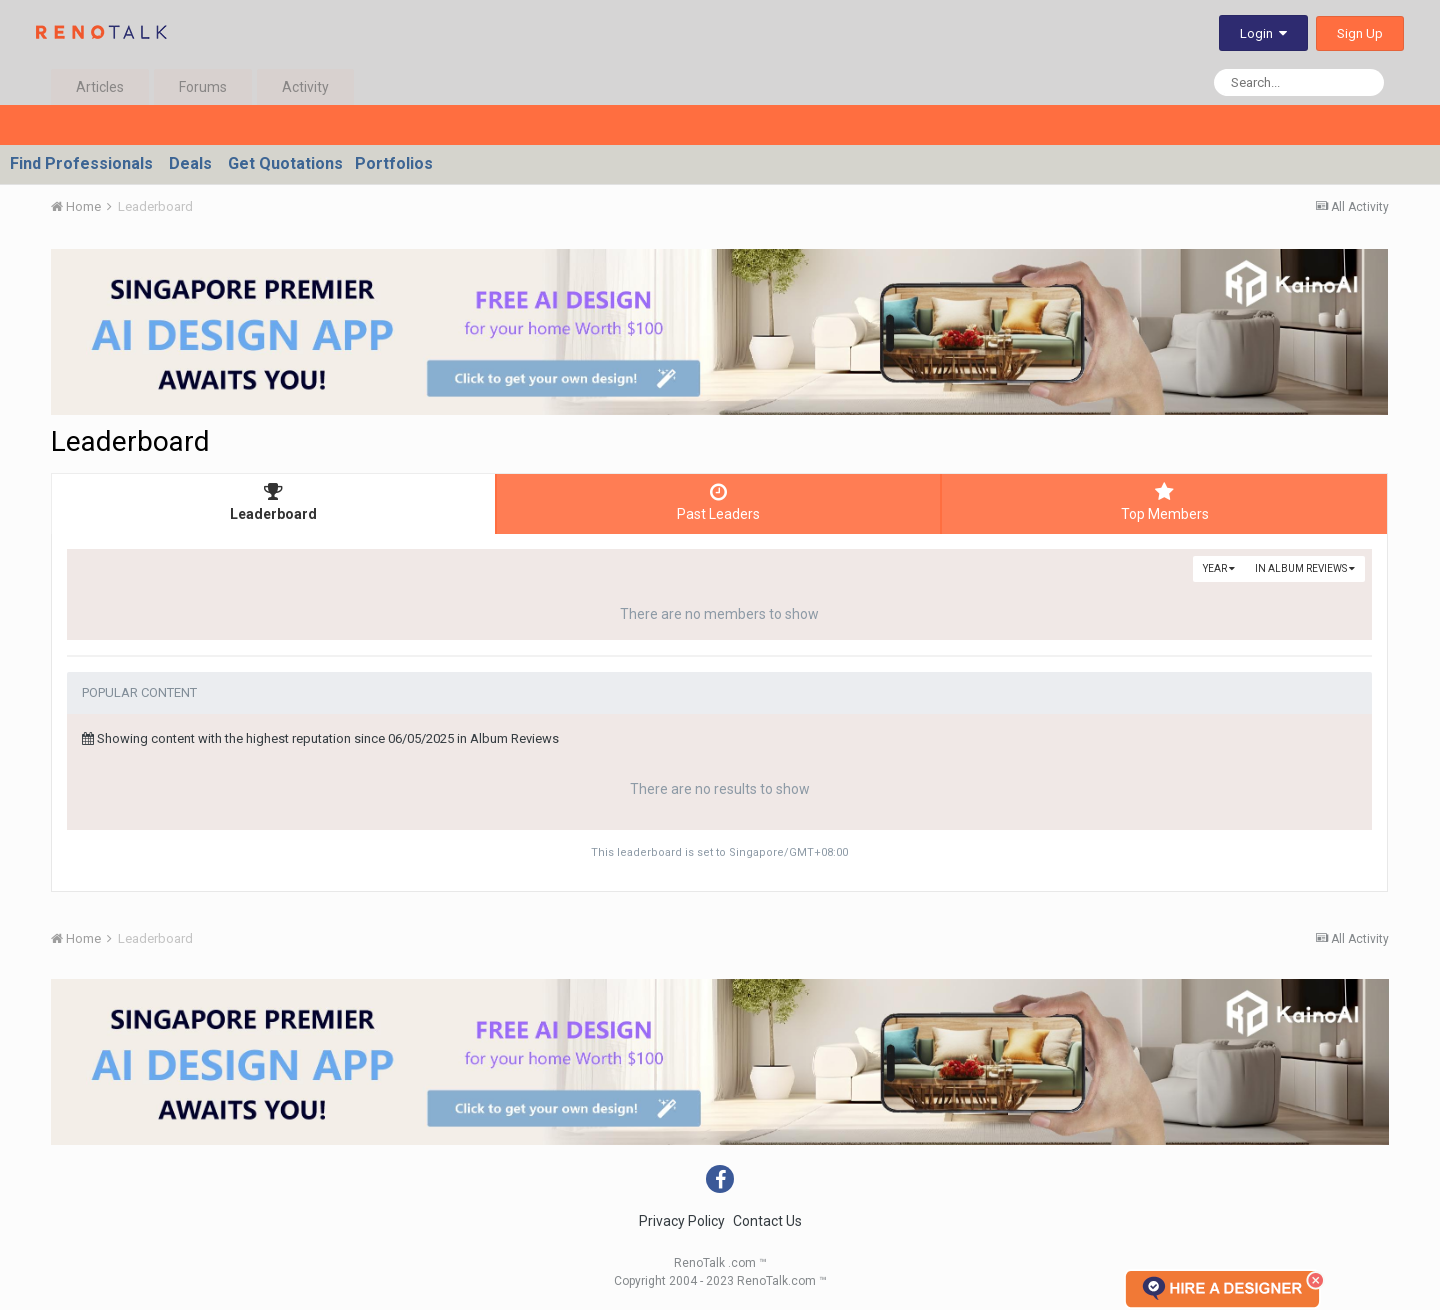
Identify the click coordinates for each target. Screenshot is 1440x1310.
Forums (203, 87)
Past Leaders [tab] (718, 502)
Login (1263, 33)
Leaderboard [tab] (273, 502)
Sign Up (1360, 33)
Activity (305, 87)
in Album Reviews (1305, 568)
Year (1219, 568)
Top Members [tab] (1164, 502)
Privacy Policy (682, 1221)
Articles (100, 87)
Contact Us (767, 1221)
